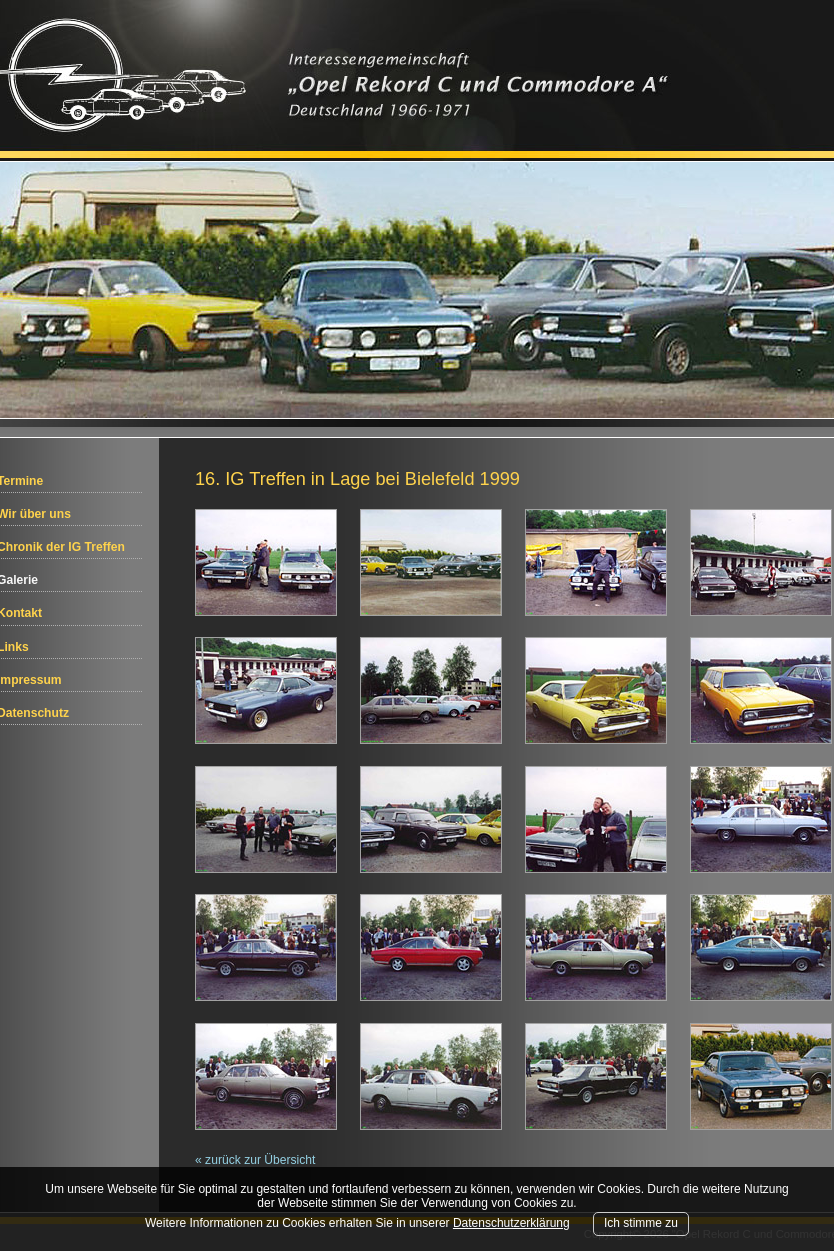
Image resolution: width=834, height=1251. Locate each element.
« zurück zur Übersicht (255, 1160)
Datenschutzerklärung (511, 1223)
